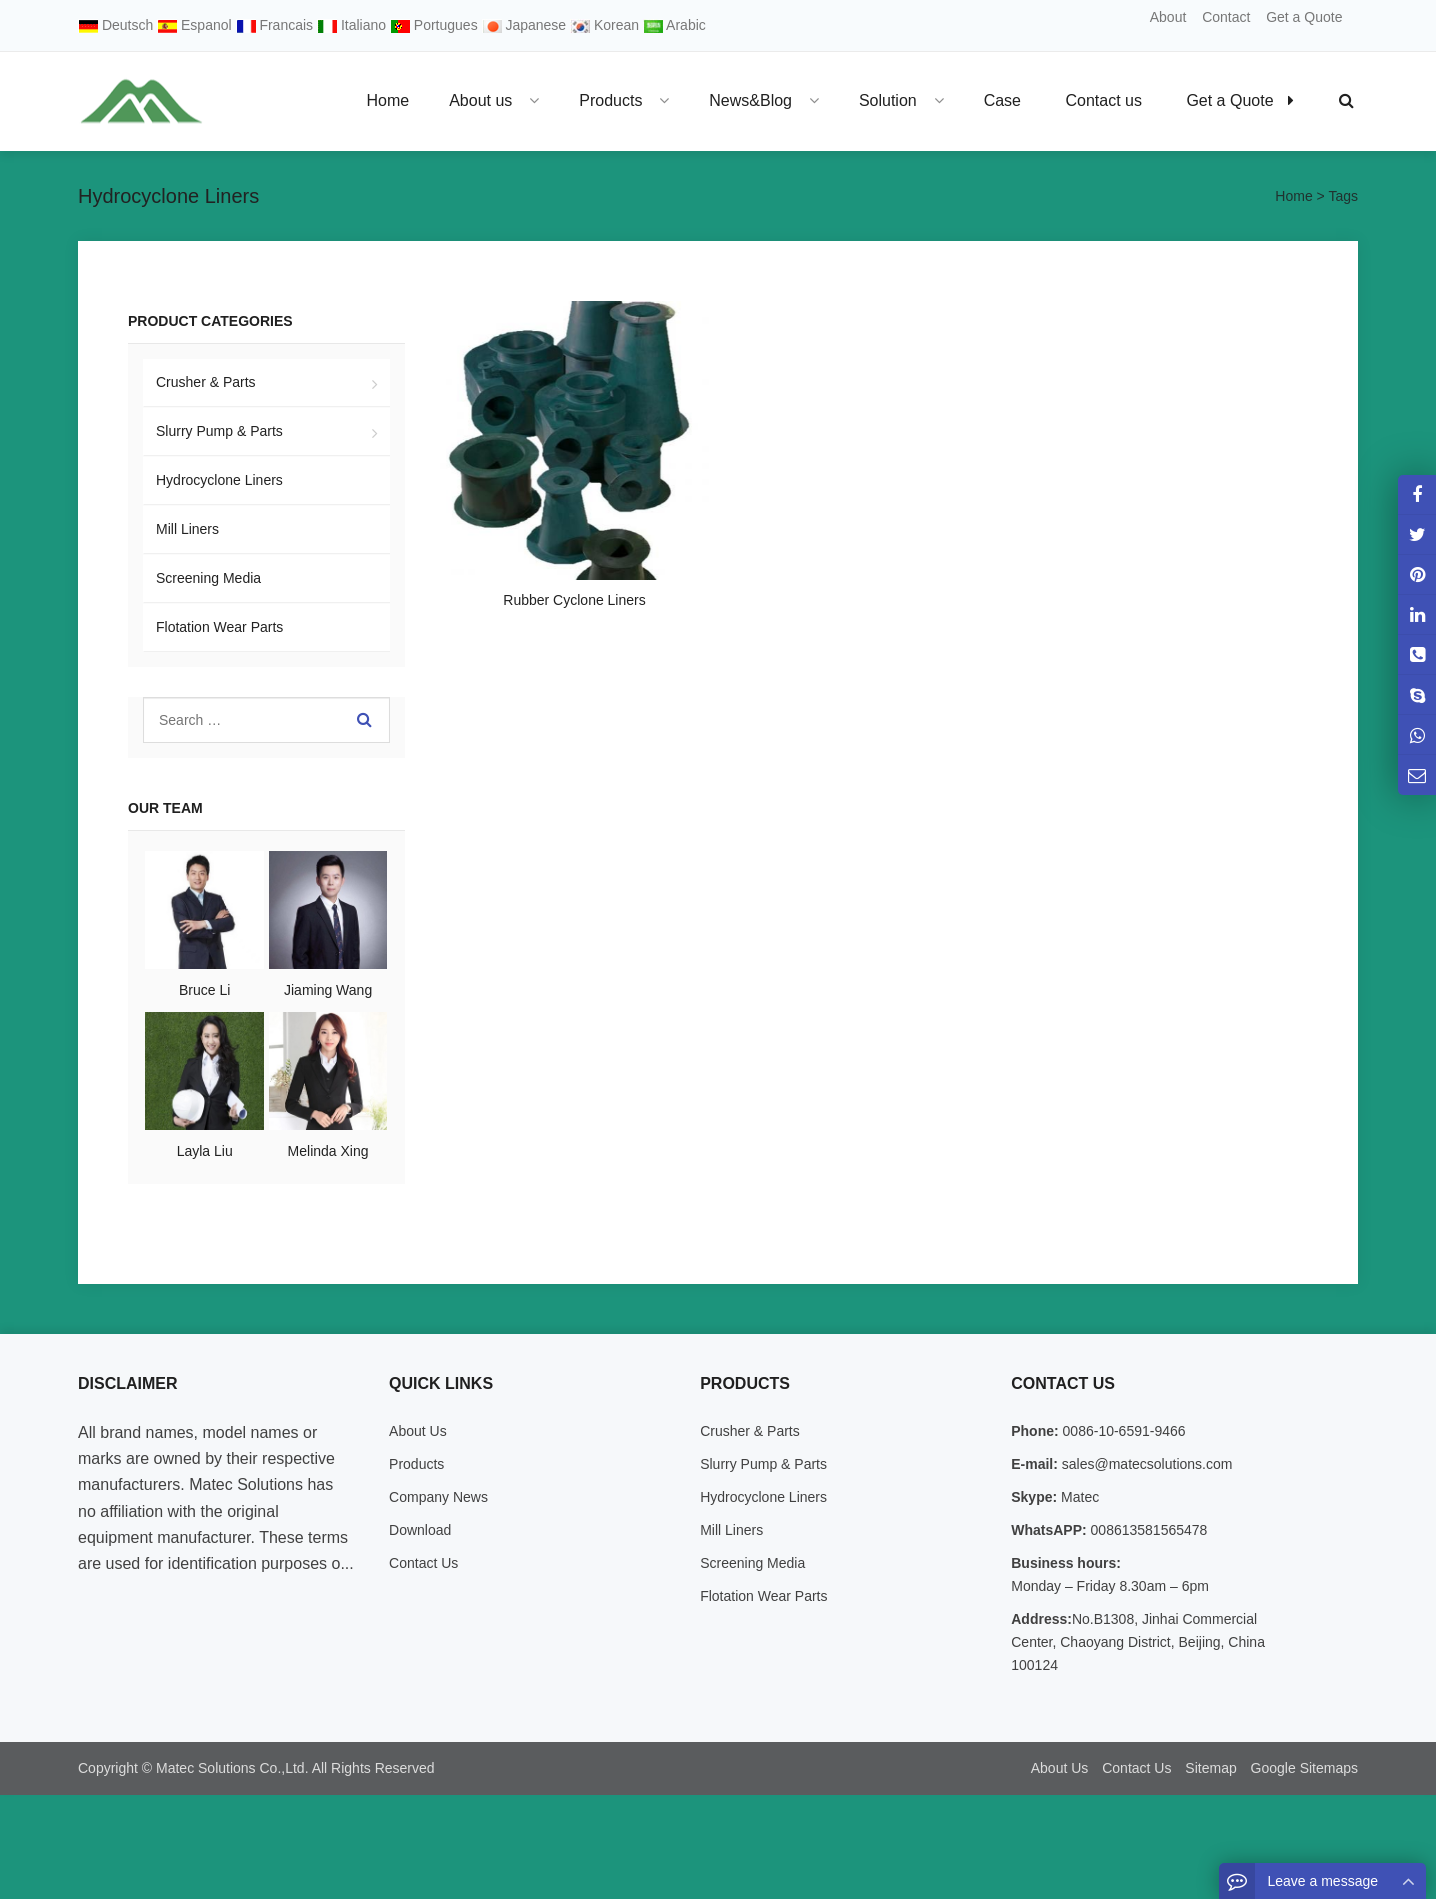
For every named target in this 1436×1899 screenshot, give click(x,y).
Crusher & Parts (206, 382)
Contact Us (423, 1563)
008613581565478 (1147, 1530)
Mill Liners (187, 529)
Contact (1226, 17)
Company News (438, 1497)
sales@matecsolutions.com (1145, 1464)
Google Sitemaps (1304, 1768)
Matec (1078, 1497)
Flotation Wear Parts (219, 627)
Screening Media (208, 578)
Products (416, 1464)
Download (420, 1530)
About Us (418, 1431)
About (1168, 17)
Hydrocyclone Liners (219, 480)
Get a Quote (1304, 17)
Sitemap (1210, 1768)
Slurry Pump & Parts (219, 431)
